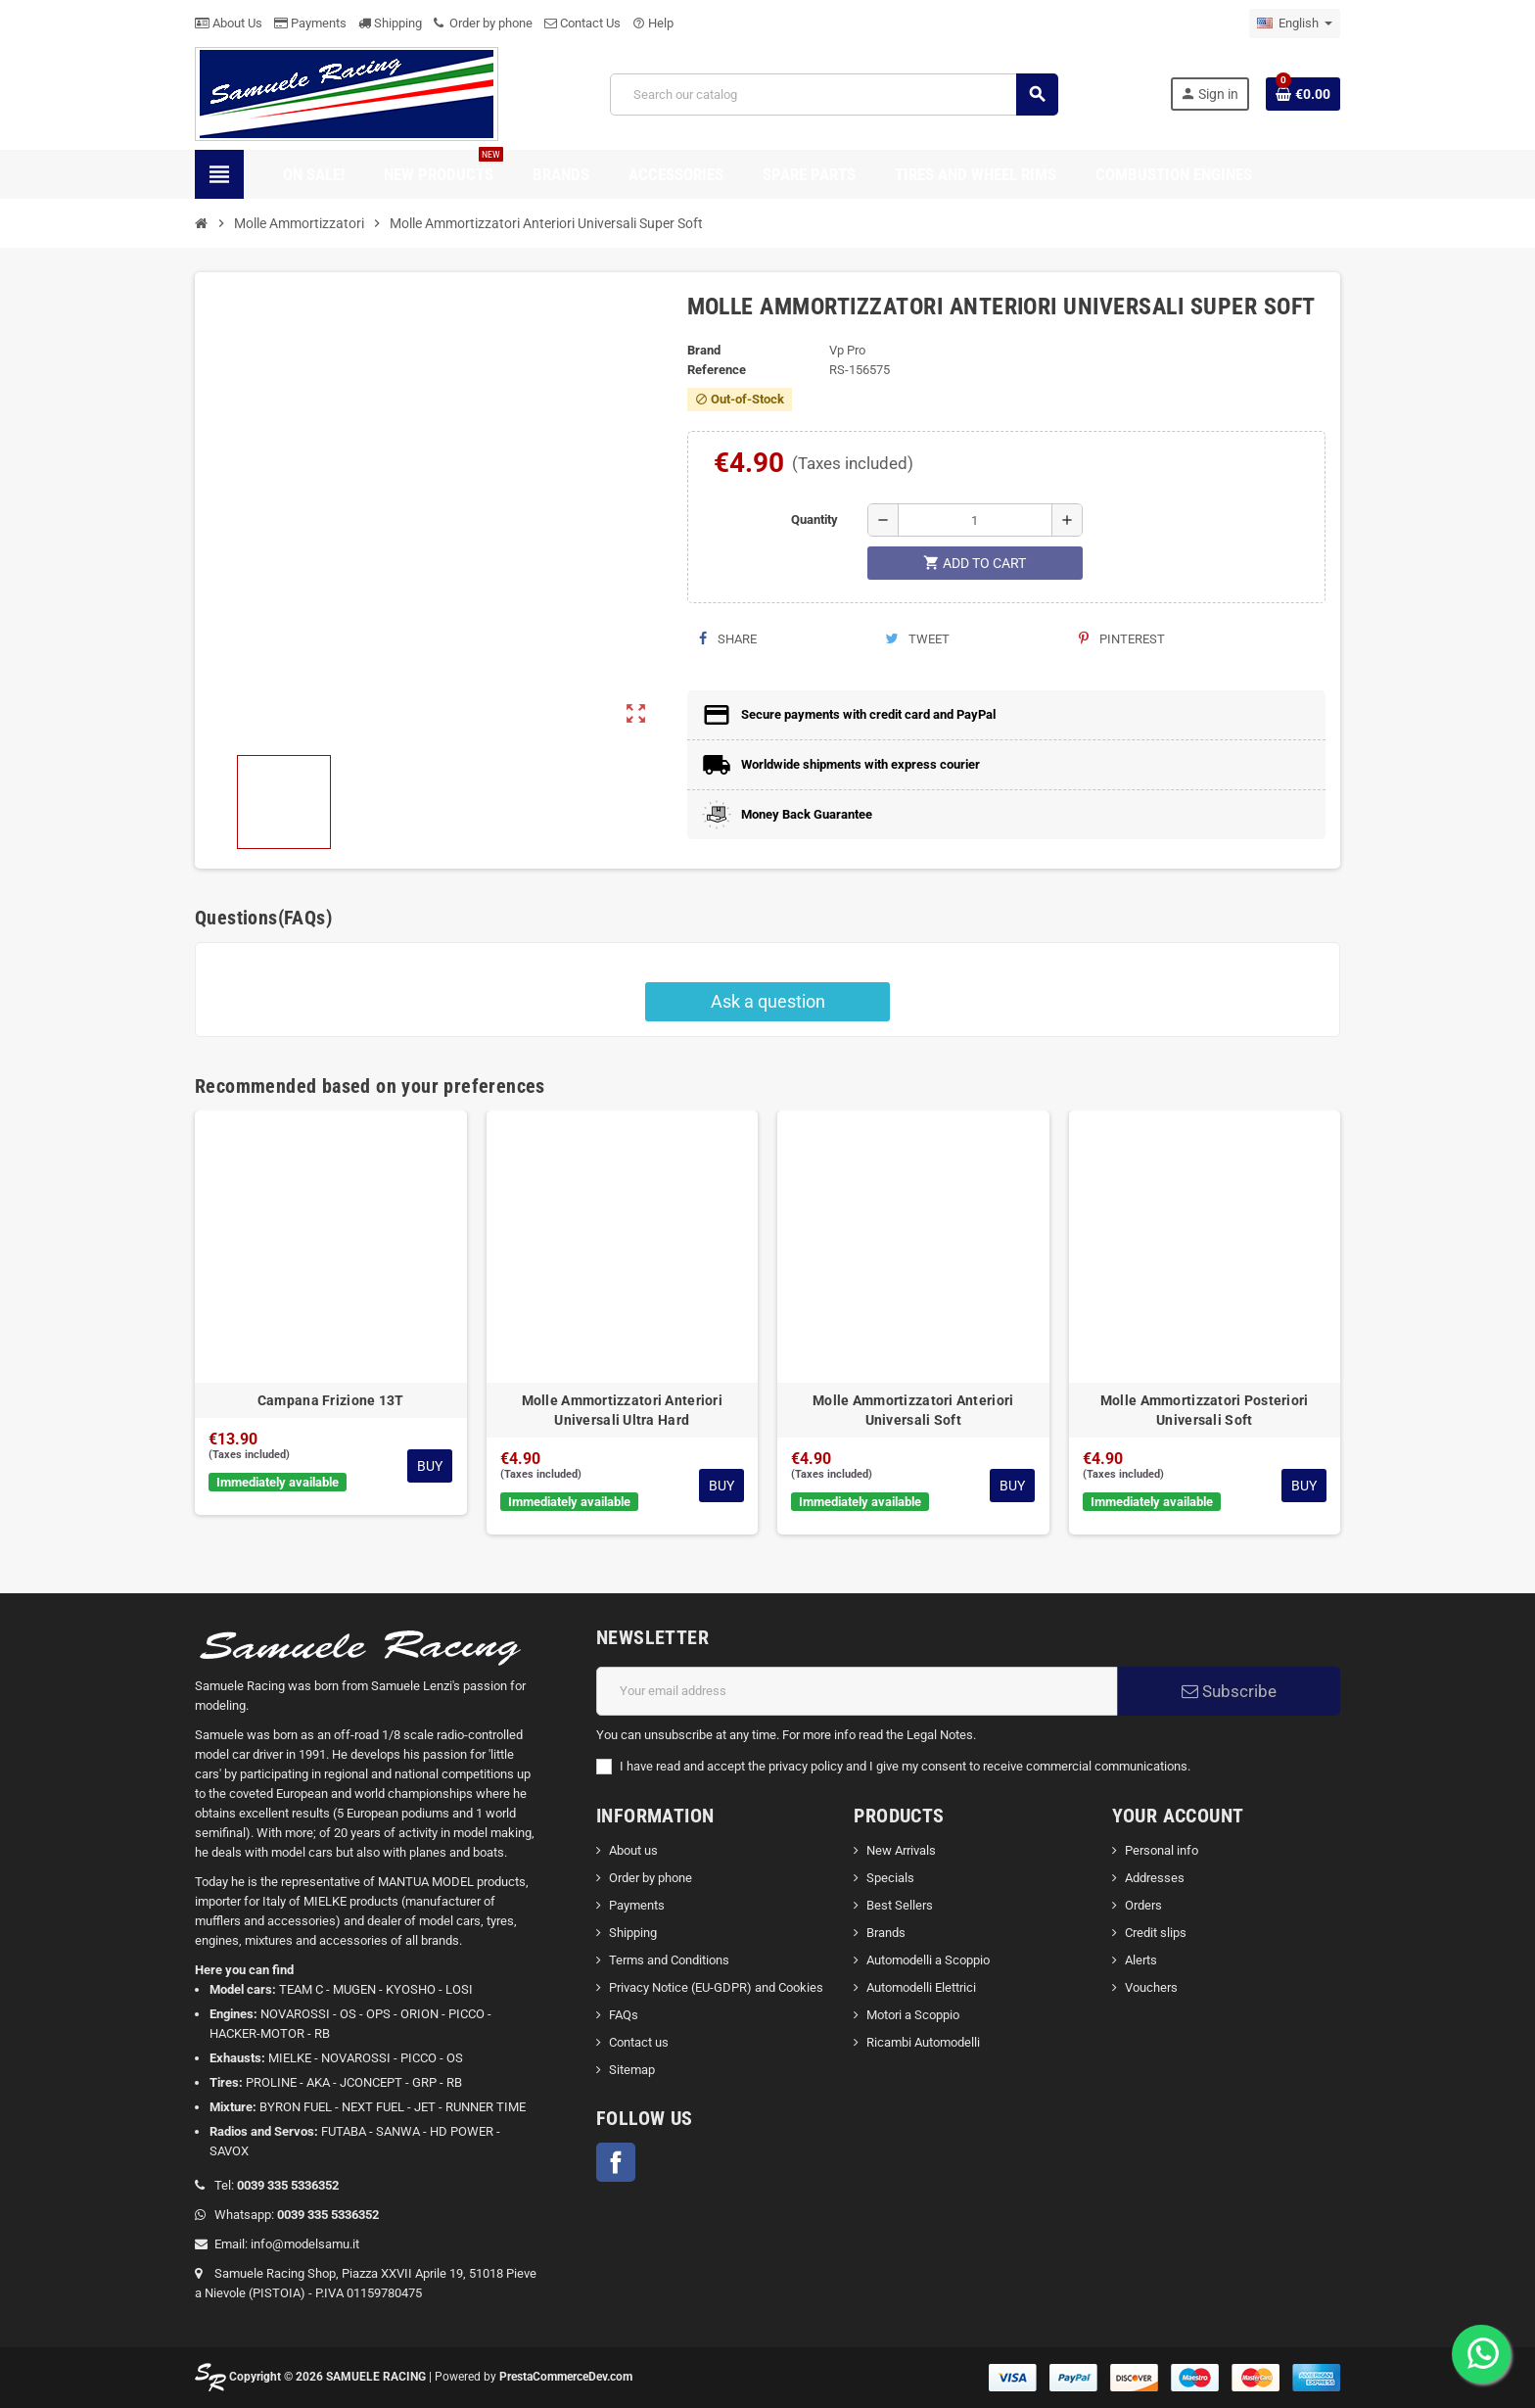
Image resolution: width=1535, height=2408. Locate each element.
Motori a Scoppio (912, 2014)
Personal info (1161, 1850)
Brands (886, 1932)
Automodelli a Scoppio (928, 1960)
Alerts (1141, 1960)
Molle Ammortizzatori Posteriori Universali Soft (1204, 1410)
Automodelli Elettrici (921, 1987)
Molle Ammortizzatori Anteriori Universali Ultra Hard (622, 1410)
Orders (1143, 1905)
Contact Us (582, 23)
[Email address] (857, 1691)
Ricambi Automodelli (923, 2042)
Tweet (917, 639)
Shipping (390, 23)
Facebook (615, 2162)
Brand (704, 350)
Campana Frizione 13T (330, 1400)
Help (653, 23)
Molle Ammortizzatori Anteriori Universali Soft (913, 1410)
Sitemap (632, 2069)
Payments (310, 23)
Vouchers (1151, 1987)
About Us (228, 23)
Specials (890, 1877)
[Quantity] (975, 520)
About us (633, 1850)
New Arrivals (901, 1850)
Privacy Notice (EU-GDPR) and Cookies (716, 1987)
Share (728, 639)
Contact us (639, 2042)
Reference (716, 369)
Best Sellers (899, 1905)
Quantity (814, 519)
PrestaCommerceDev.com (565, 2377)
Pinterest (1122, 639)
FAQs (623, 2014)
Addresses (1155, 1877)
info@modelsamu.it (305, 2244)
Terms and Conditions (669, 1960)
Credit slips (1155, 1932)
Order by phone (483, 23)
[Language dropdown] (1294, 23)
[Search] (833, 94)
